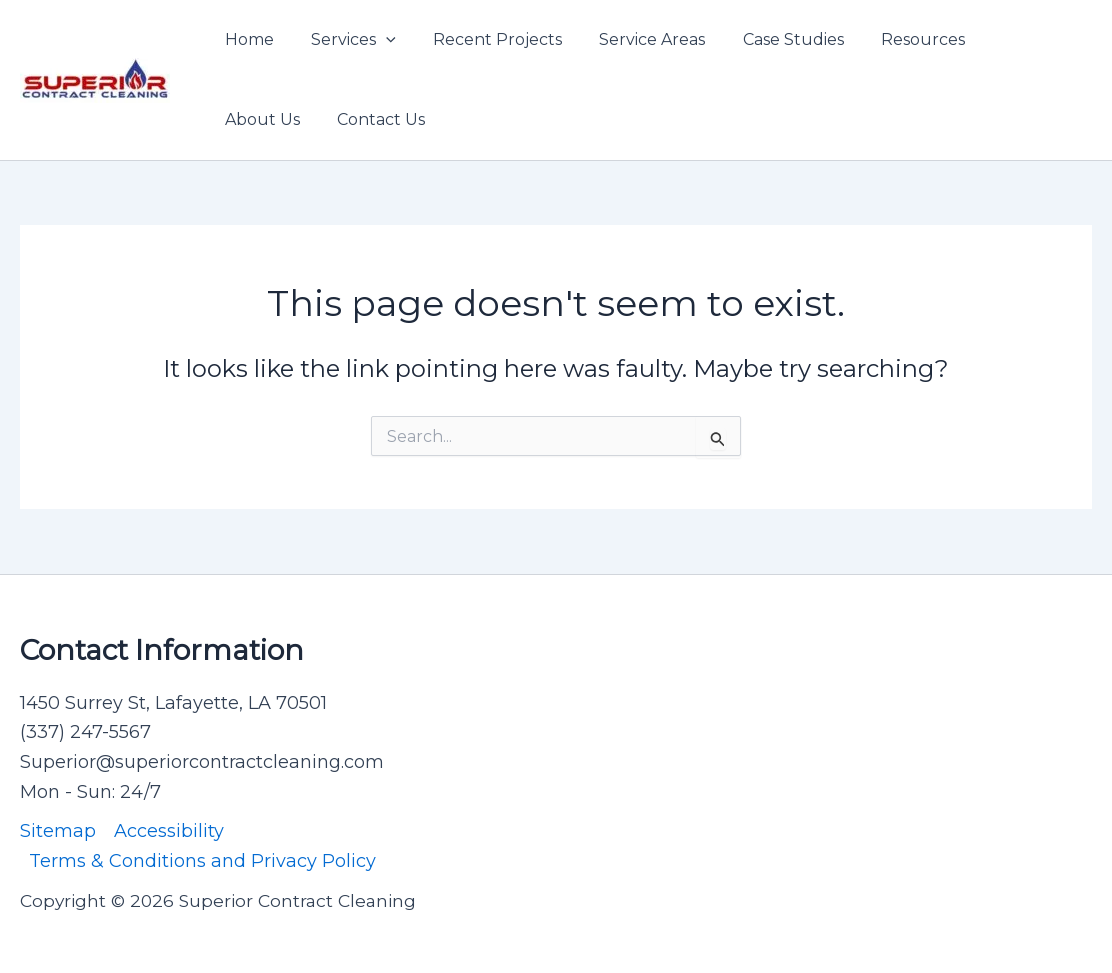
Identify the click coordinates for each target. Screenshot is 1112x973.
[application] (378, 40)
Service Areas (634, 39)
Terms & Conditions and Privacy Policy (202, 861)
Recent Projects (484, 39)
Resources (894, 39)
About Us (1005, 39)
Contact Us (266, 119)
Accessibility (169, 831)
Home (246, 39)
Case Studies (769, 39)
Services (345, 40)
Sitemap (58, 831)
